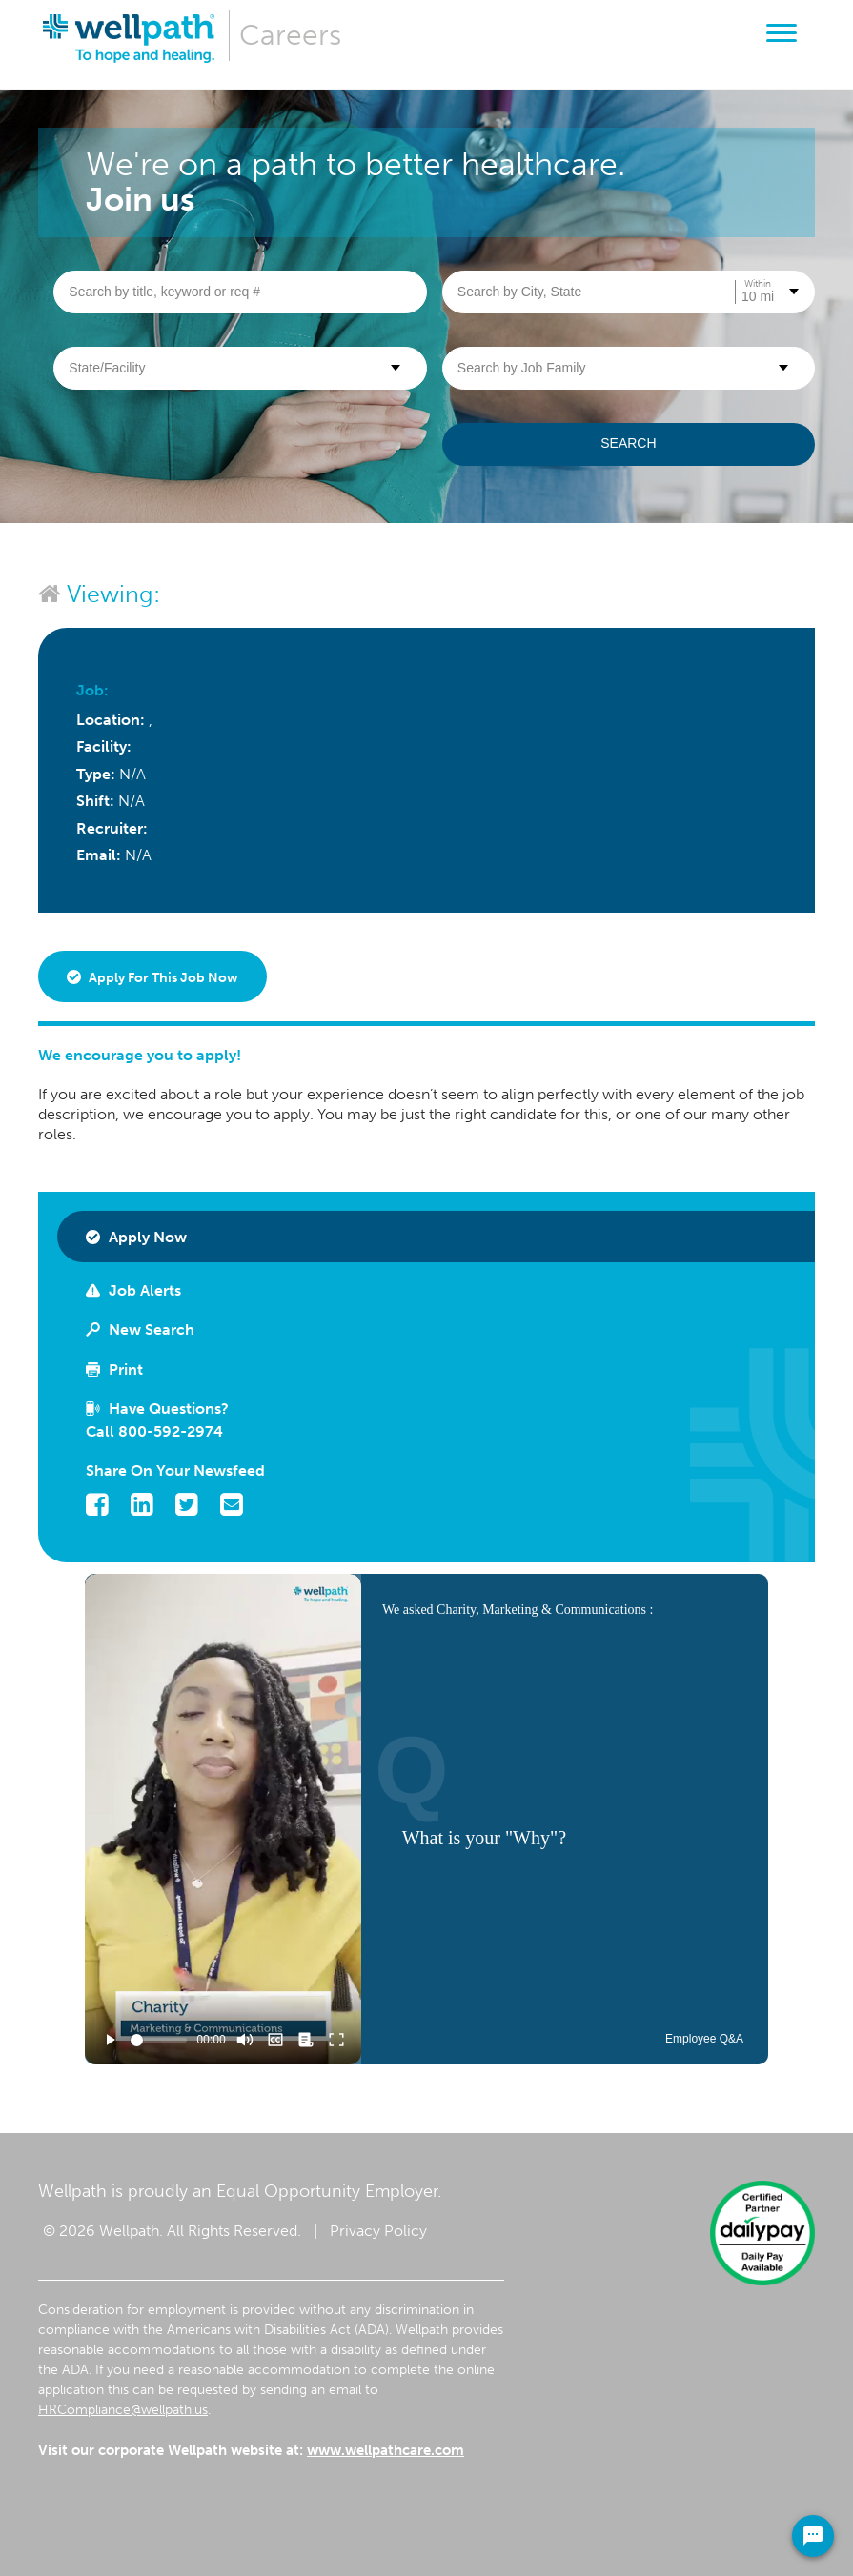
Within (757, 284)
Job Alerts (133, 1290)
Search (628, 443)
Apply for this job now (152, 978)
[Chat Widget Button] (813, 2536)
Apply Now (136, 1237)
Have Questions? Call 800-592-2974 (157, 1419)
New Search (140, 1329)
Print (114, 1369)
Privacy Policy (378, 2231)
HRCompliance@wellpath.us (123, 2410)
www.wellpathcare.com (385, 2450)
